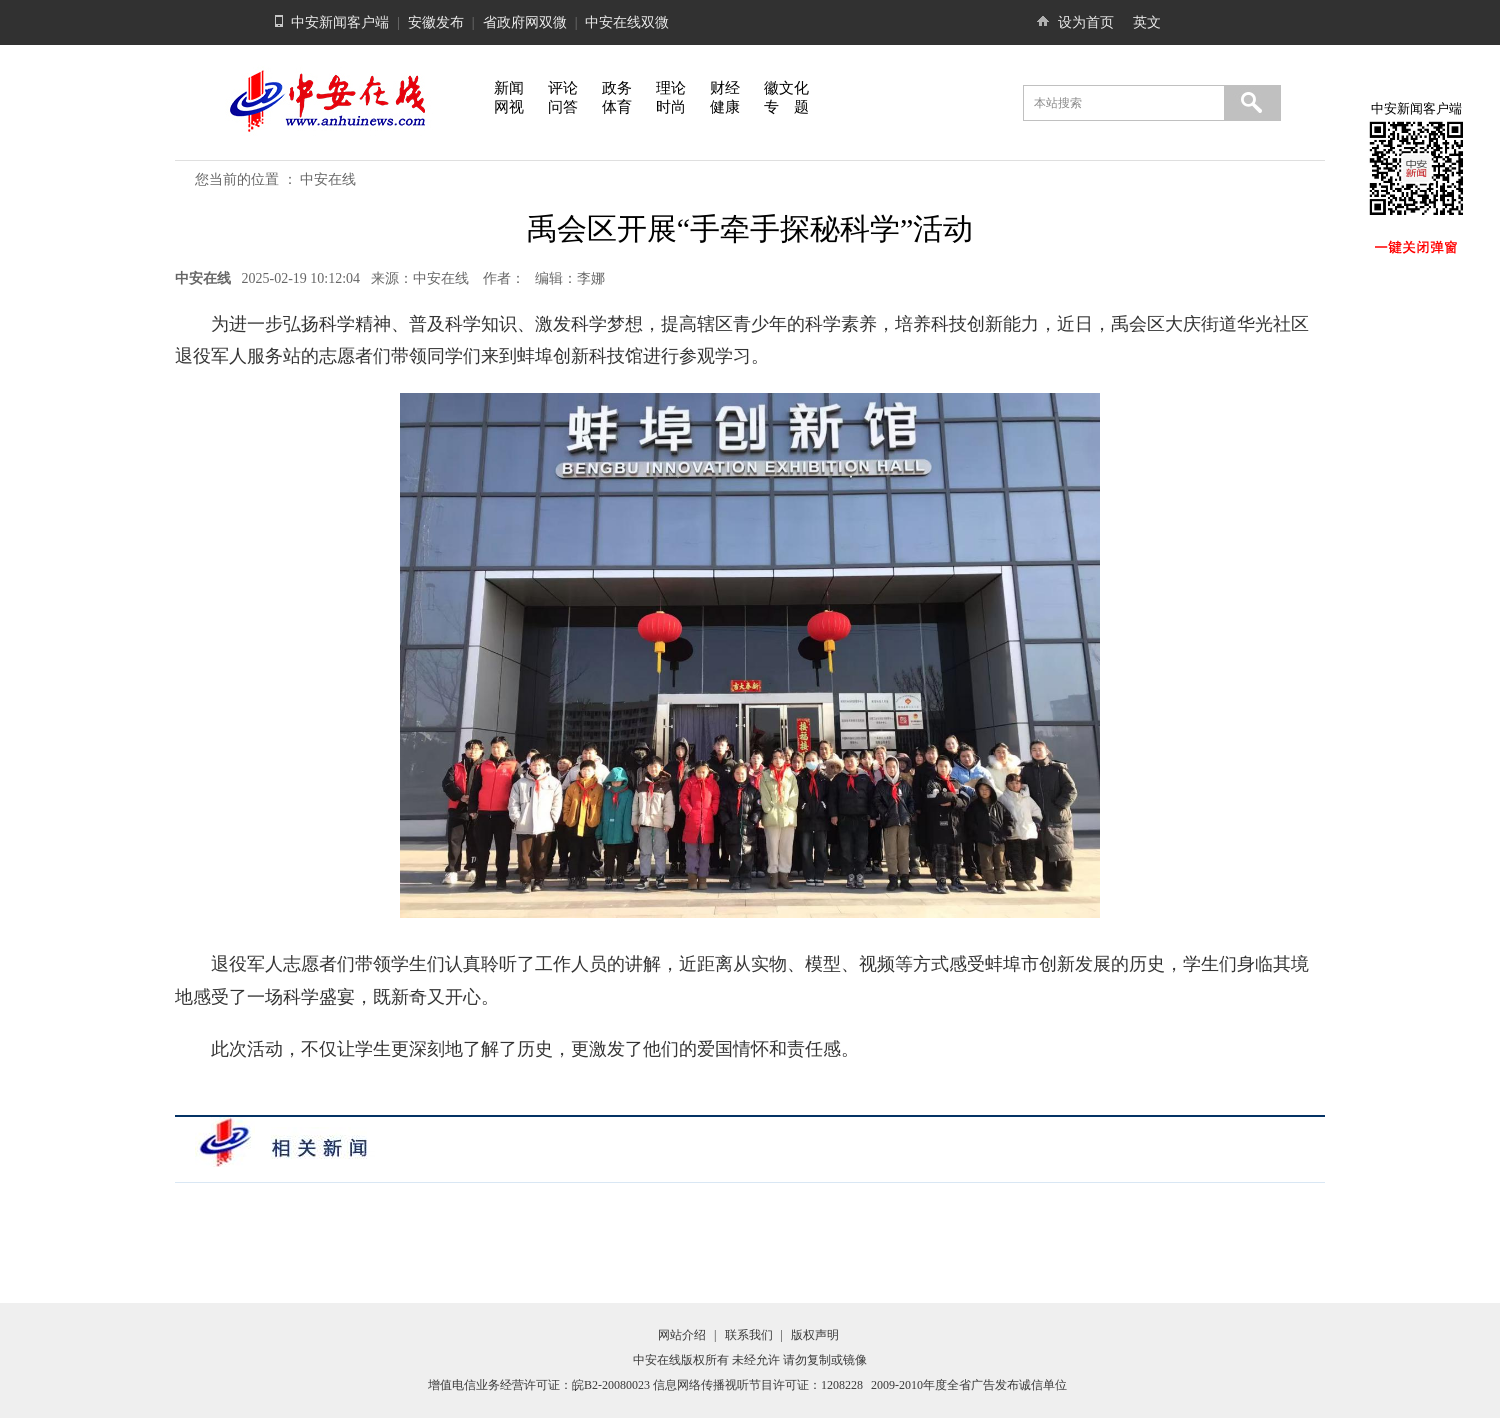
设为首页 (1086, 22)
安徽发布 (436, 22)
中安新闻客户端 (340, 22)
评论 (563, 88)
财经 (725, 88)
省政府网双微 (525, 22)
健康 (725, 107)
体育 (617, 107)
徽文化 (786, 88)
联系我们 (749, 1335)
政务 (617, 88)
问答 (563, 107)
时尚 (671, 107)
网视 (509, 107)
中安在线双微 (627, 22)
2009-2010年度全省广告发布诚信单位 (969, 1385)
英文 (1147, 22)
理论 (671, 88)
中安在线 (328, 179)
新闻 (509, 88)
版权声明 (815, 1335)
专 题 (786, 107)
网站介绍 (682, 1335)
